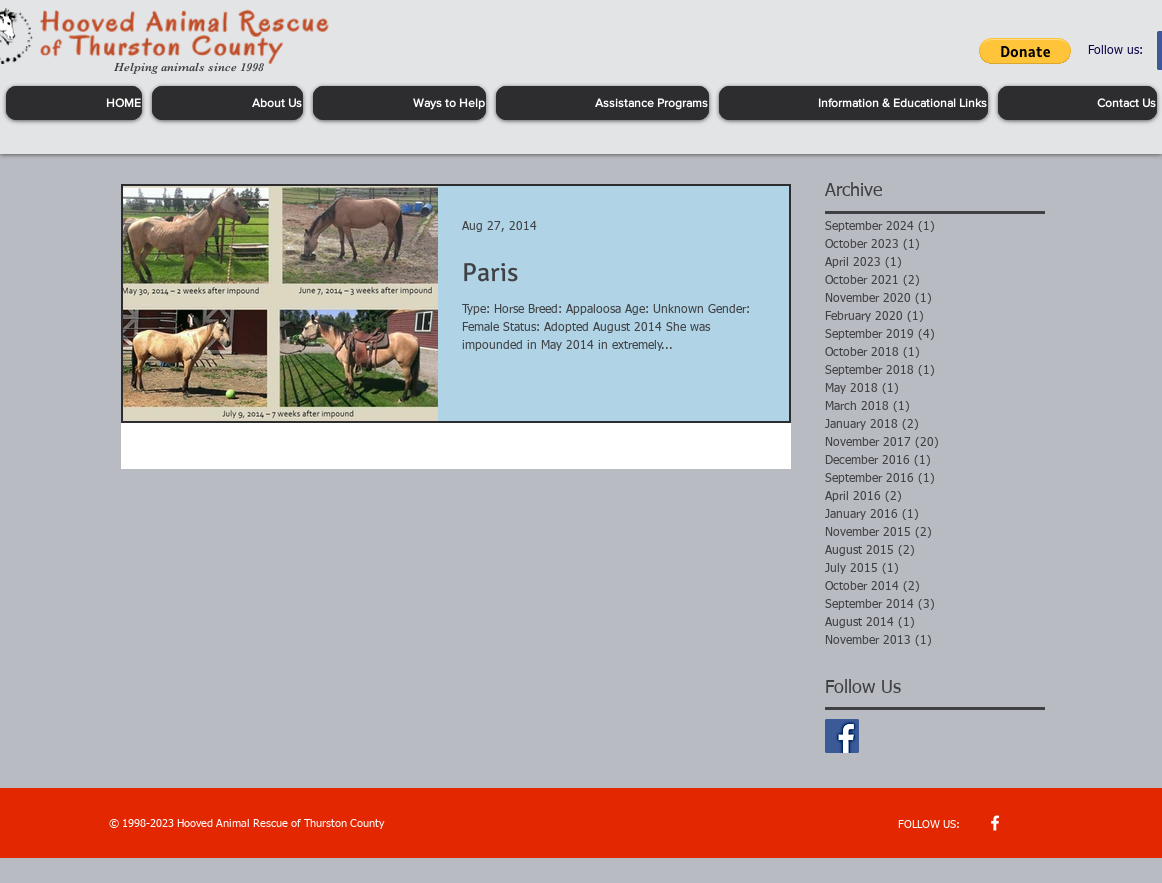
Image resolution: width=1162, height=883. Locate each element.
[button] (1025, 51)
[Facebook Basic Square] (842, 736)
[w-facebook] (995, 823)
